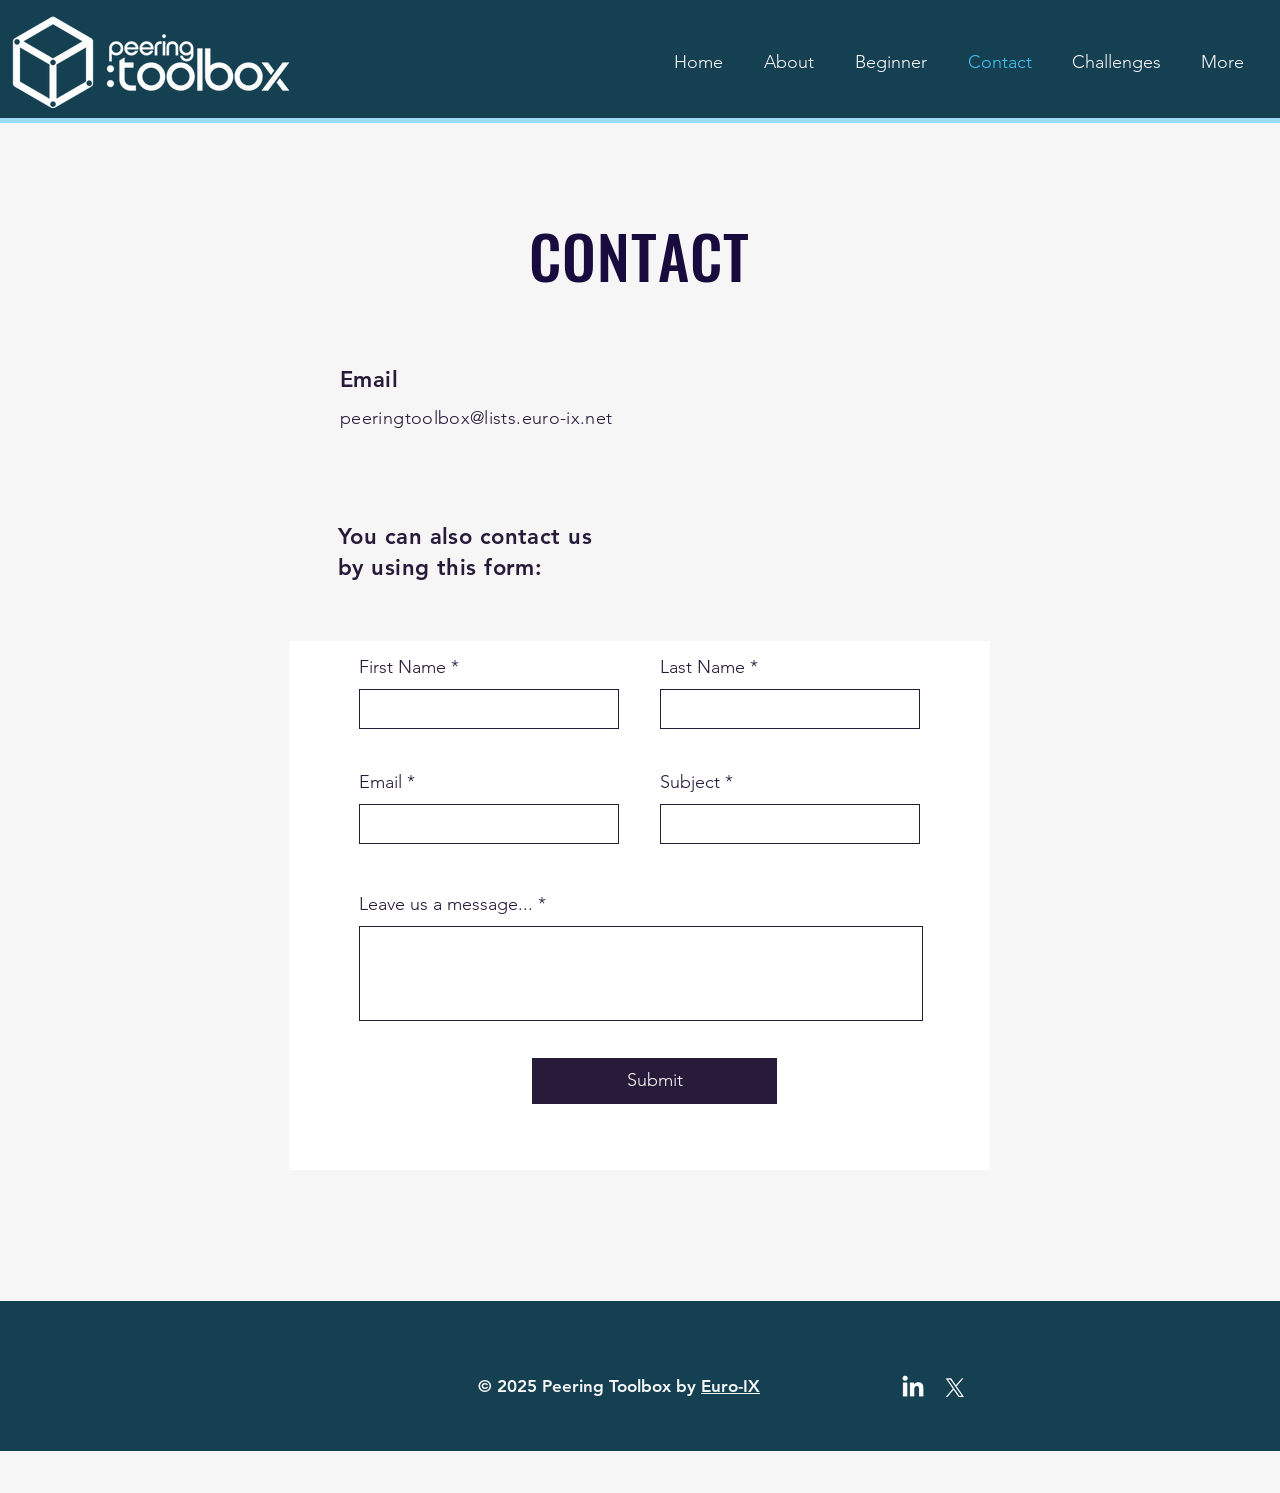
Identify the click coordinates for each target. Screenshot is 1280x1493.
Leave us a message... (446, 904)
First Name (402, 667)
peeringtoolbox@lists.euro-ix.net (476, 418)
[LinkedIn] (913, 1388)
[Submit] (654, 1081)
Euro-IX (730, 1386)
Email (380, 782)
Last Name (702, 667)
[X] (955, 1388)
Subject (690, 782)
